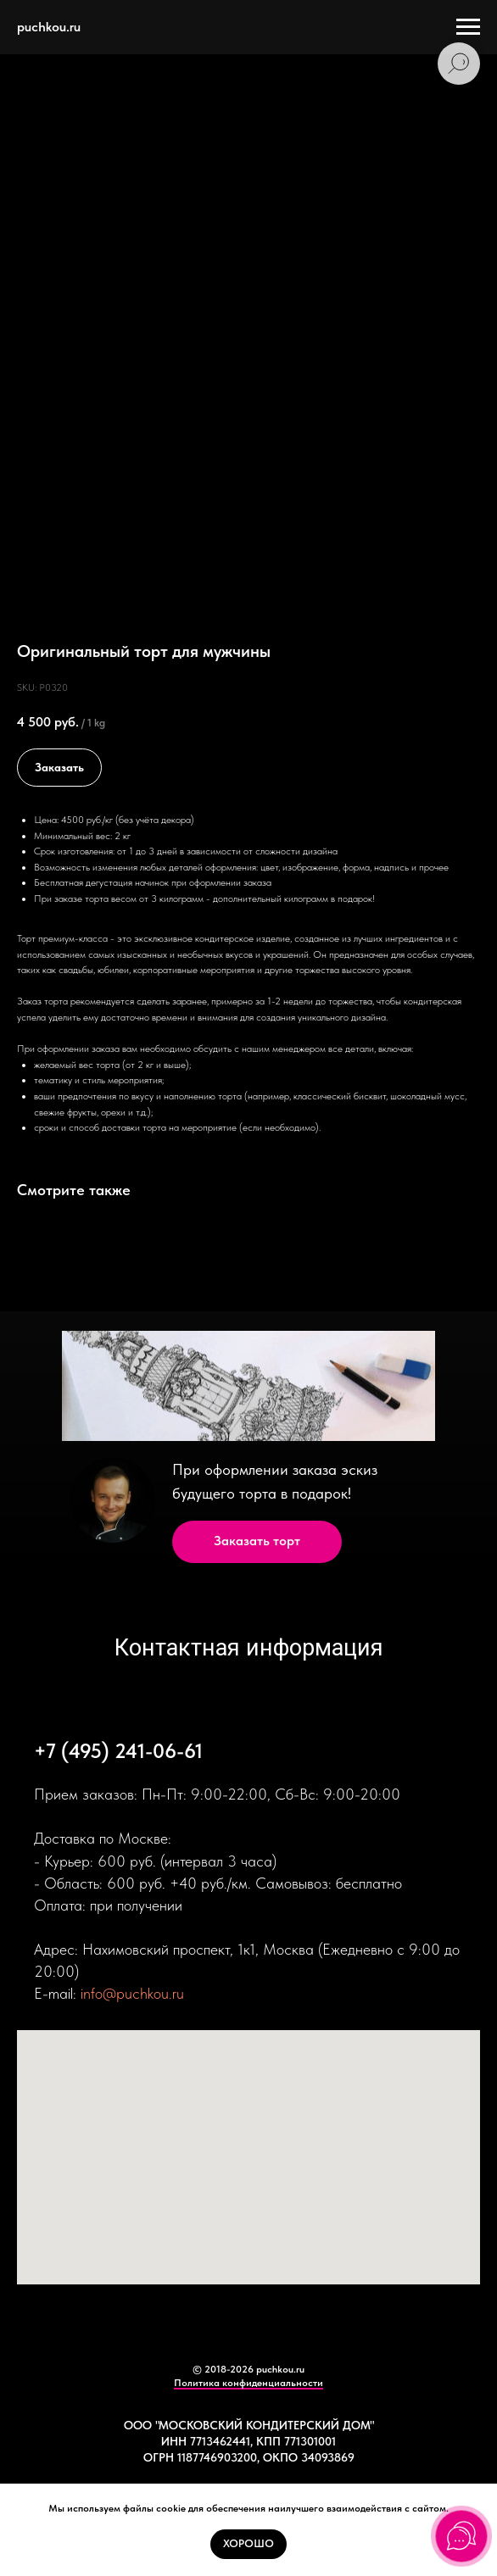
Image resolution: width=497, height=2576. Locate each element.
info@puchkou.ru (132, 1993)
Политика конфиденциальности (248, 2383)
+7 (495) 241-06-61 (118, 1751)
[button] (257, 1542)
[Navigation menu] (468, 27)
